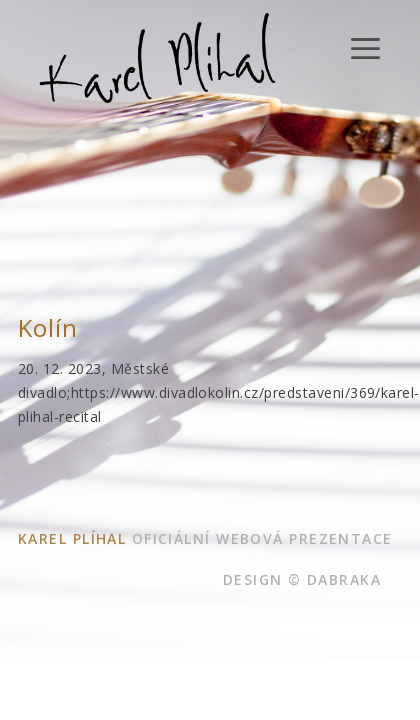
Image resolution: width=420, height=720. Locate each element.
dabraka (344, 579)
